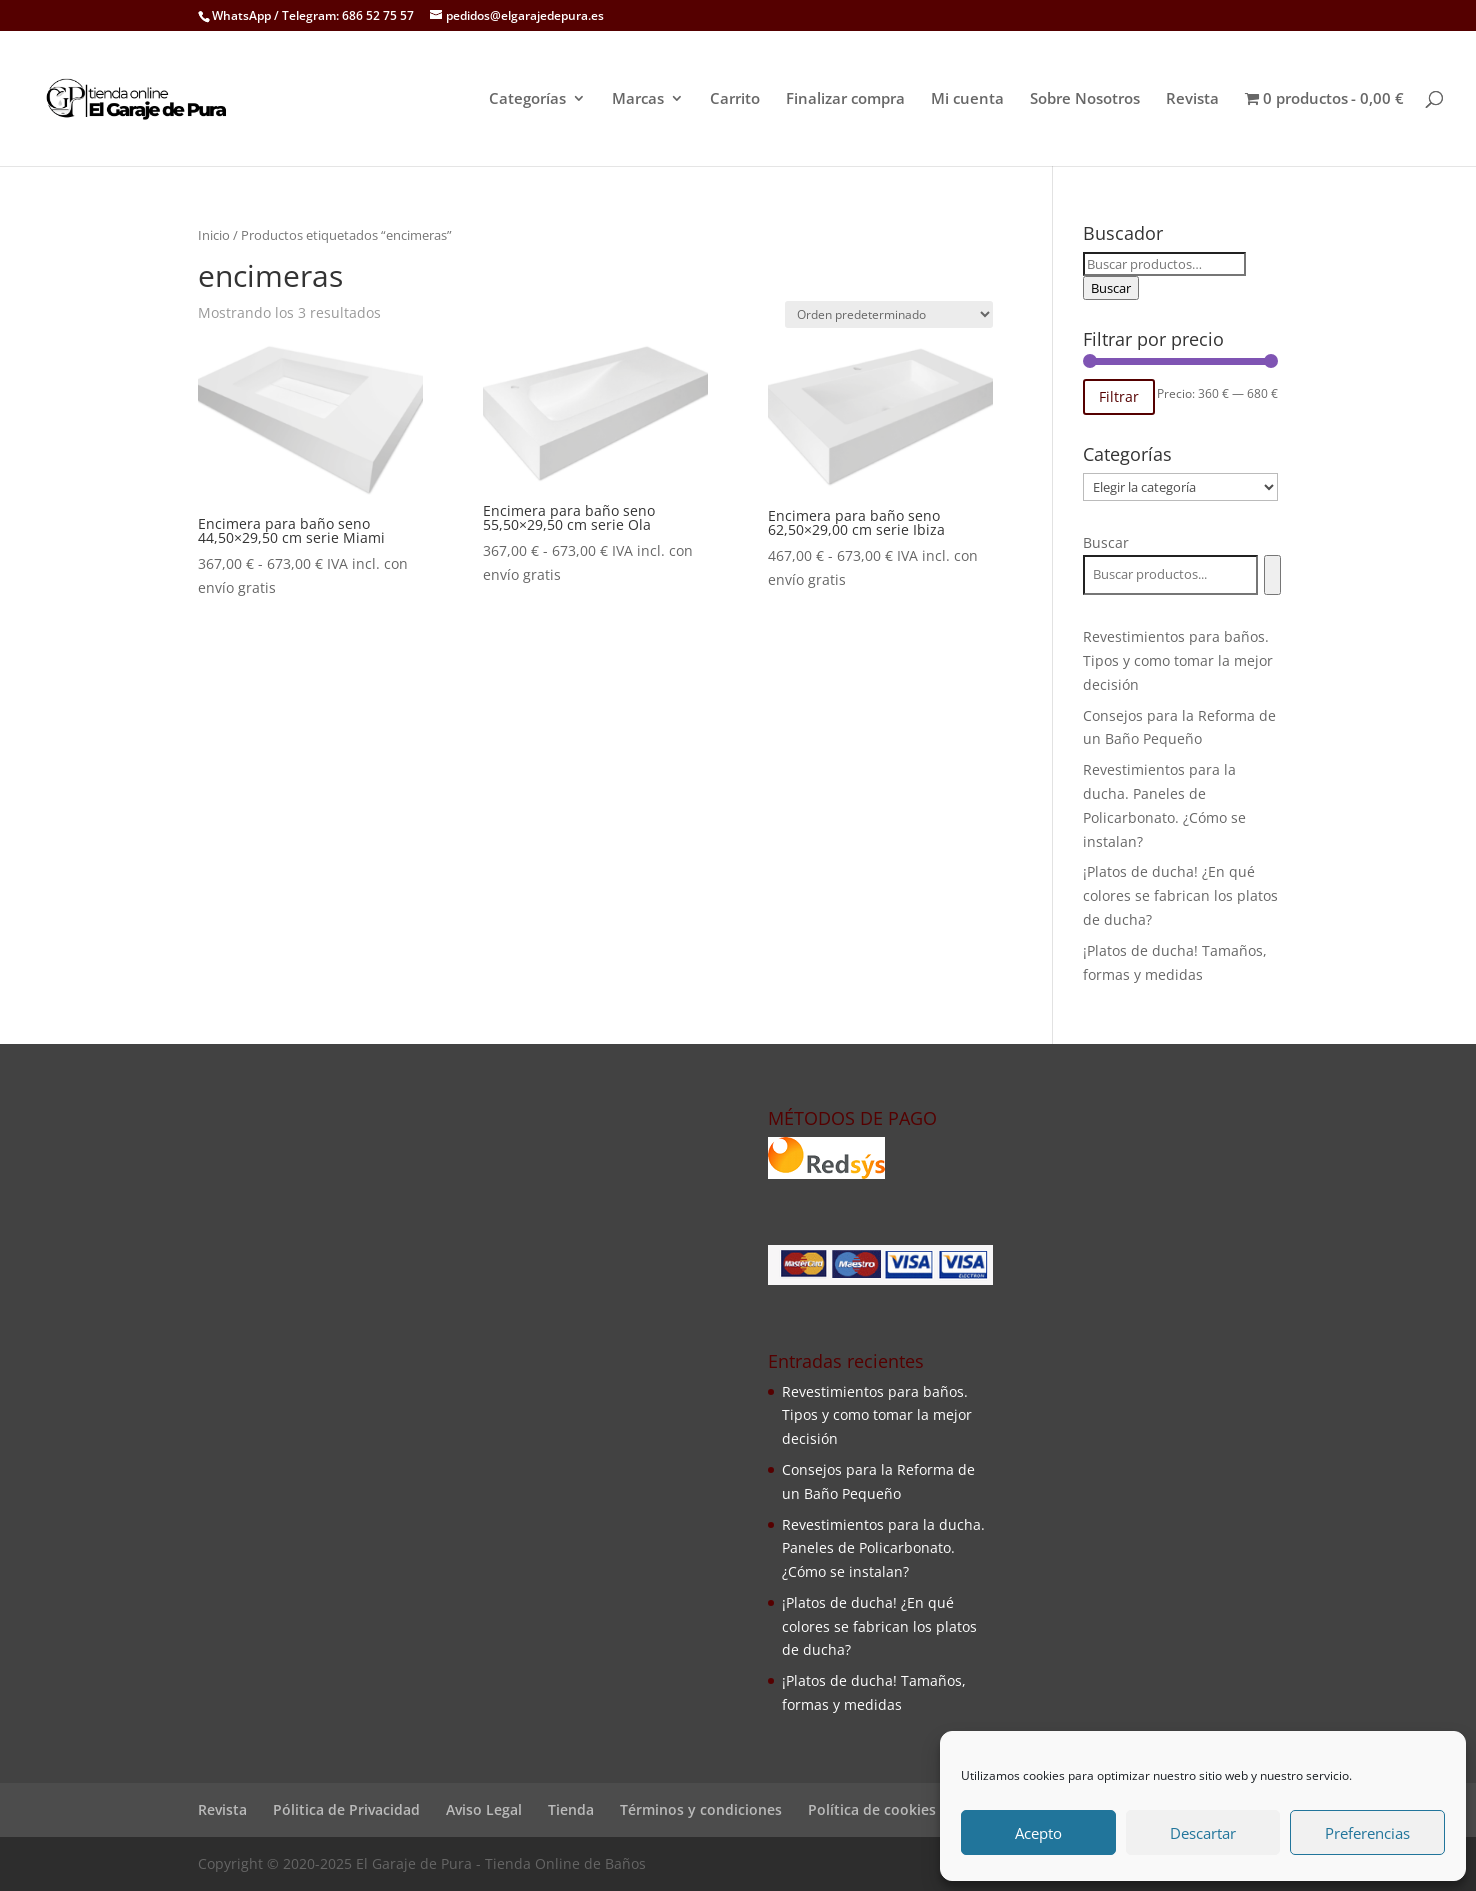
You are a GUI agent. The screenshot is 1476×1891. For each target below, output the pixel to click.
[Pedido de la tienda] (889, 314)
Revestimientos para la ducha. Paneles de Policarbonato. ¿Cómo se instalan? (883, 1548)
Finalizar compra (845, 99)
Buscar (1111, 288)
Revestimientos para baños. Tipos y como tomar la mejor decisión (1178, 660)
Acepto (1038, 1833)
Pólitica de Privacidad (346, 1809)
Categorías (527, 99)
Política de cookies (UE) (887, 1809)
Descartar (1203, 1833)
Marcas (638, 99)
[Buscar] (1272, 575)
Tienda (571, 1809)
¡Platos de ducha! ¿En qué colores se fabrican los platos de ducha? (1180, 895)
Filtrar (1119, 396)
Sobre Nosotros (1085, 99)
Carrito (735, 99)
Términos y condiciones (701, 1809)
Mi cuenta (967, 99)
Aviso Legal (484, 1809)
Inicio (214, 235)
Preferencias (1367, 1833)
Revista (1192, 99)
